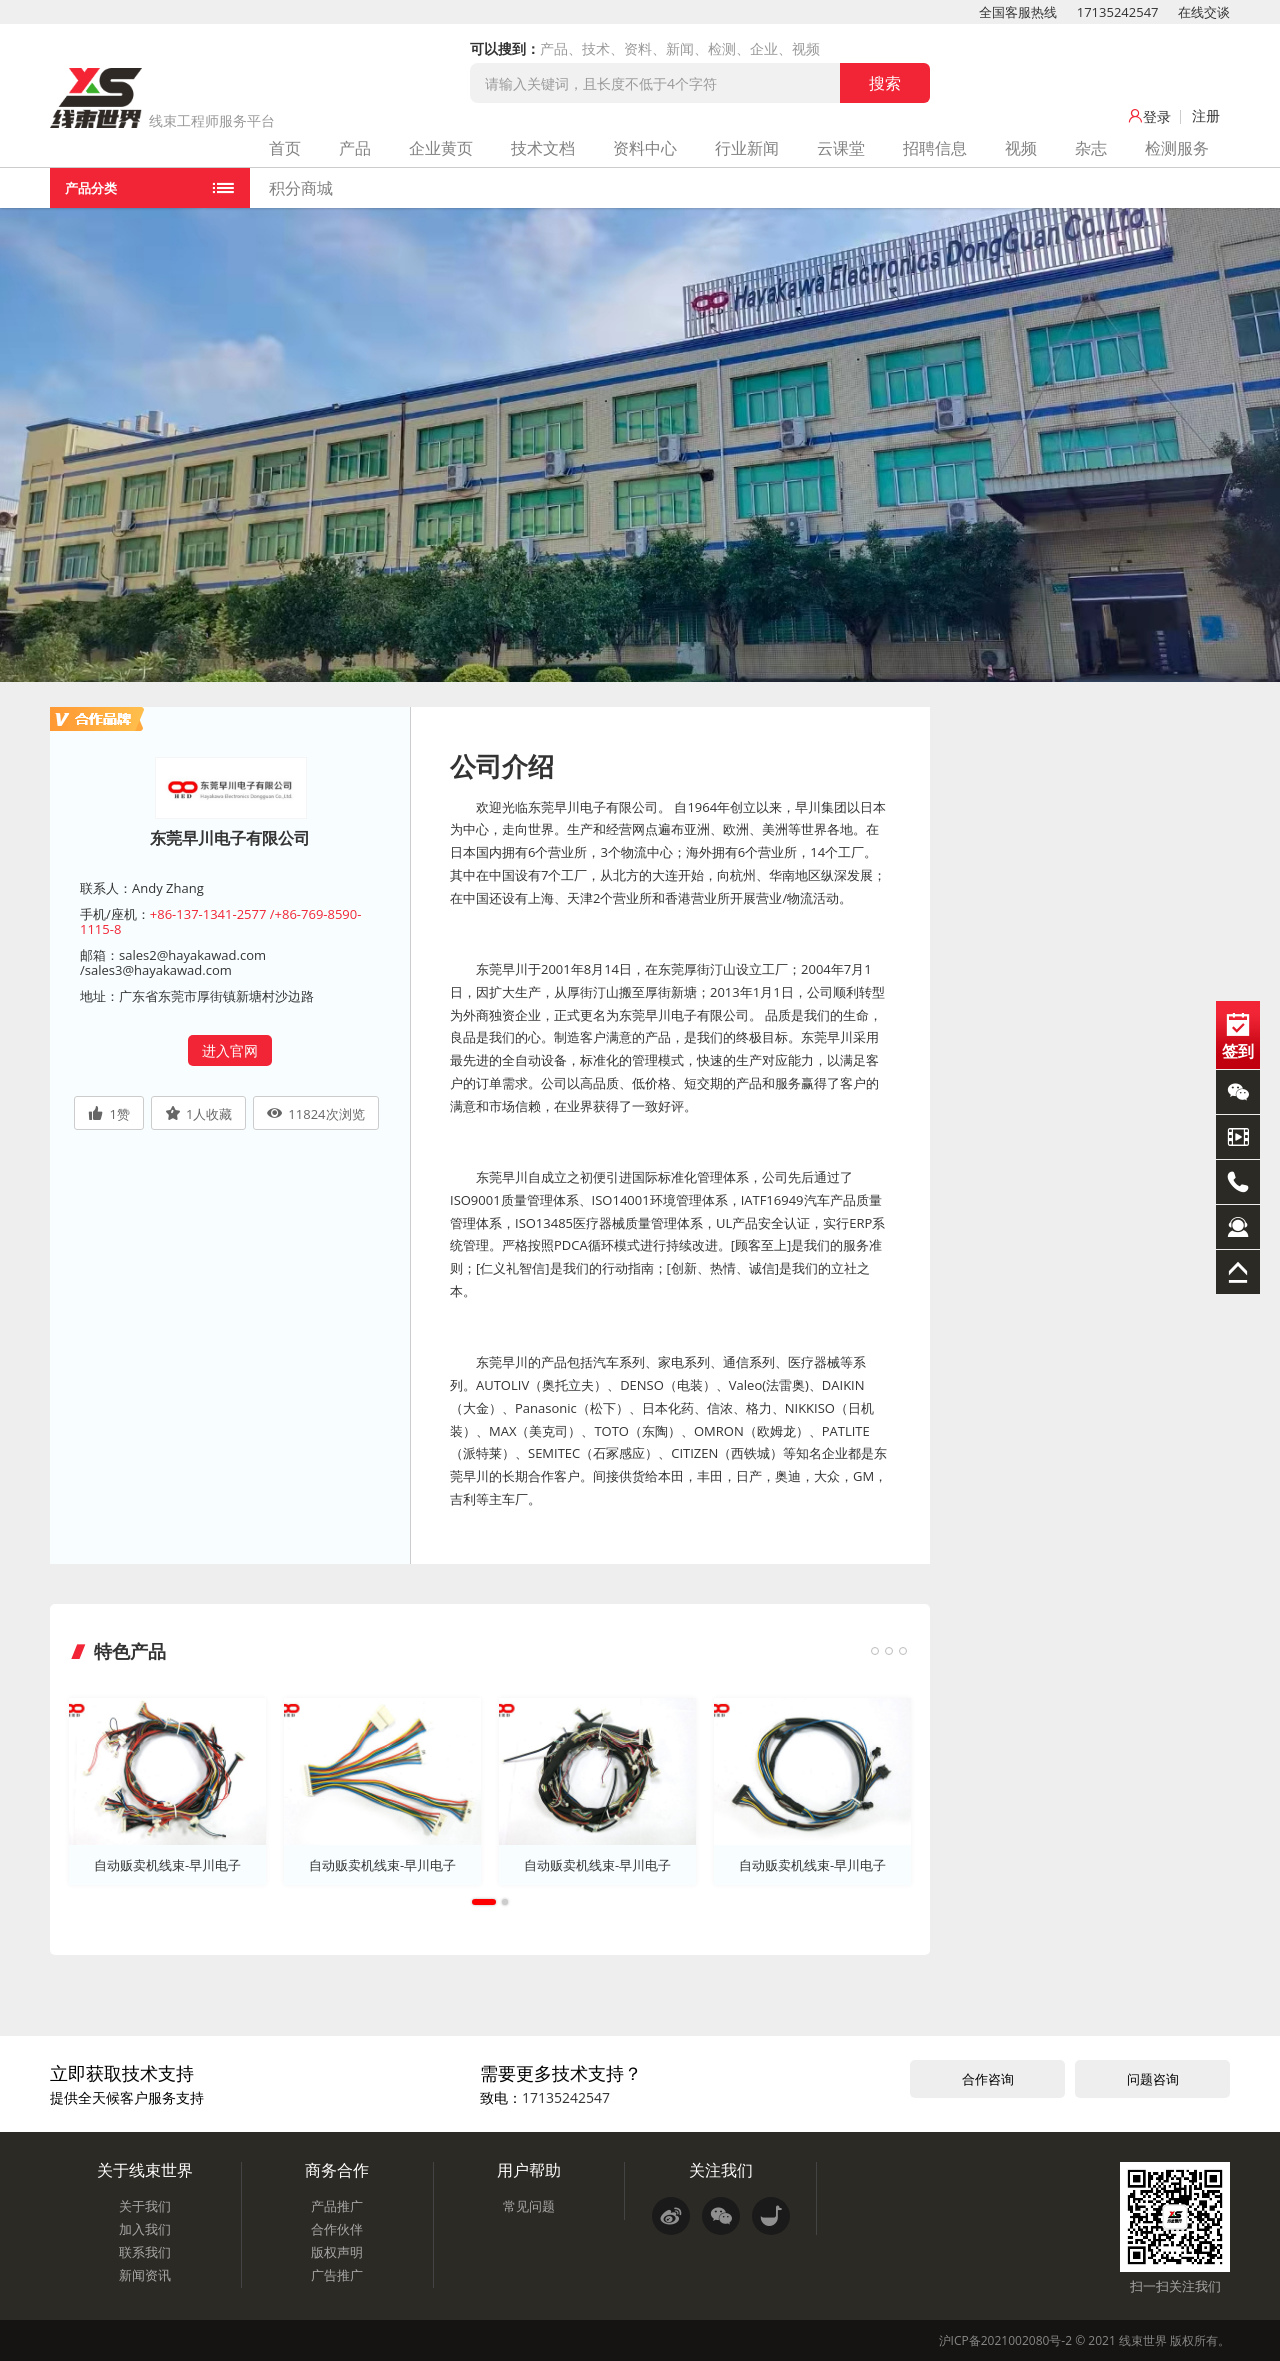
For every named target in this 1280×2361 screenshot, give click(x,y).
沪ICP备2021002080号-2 (1005, 2339)
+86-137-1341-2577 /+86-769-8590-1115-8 (220, 922)
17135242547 (1118, 12)
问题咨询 (1153, 2078)
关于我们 (145, 2205)
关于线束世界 (145, 2169)
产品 (355, 148)
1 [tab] (484, 1901)
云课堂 (841, 148)
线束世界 (1143, 2339)
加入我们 (145, 2228)
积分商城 (301, 188)
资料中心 (645, 148)
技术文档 (543, 148)
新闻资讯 (145, 2274)
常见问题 (529, 2205)
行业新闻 (747, 148)
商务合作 (337, 2169)
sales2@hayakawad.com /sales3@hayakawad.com (173, 963)
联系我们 (145, 2251)
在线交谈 (1204, 12)
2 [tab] (505, 1901)
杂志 (1091, 148)
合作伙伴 (337, 2228)
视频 (1021, 148)
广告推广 (337, 2274)
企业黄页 (441, 148)
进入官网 (230, 1050)
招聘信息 (935, 148)
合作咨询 (988, 2078)
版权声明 (337, 2251)
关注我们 (721, 2169)
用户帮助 (529, 2169)
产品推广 (337, 2205)
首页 (285, 148)
